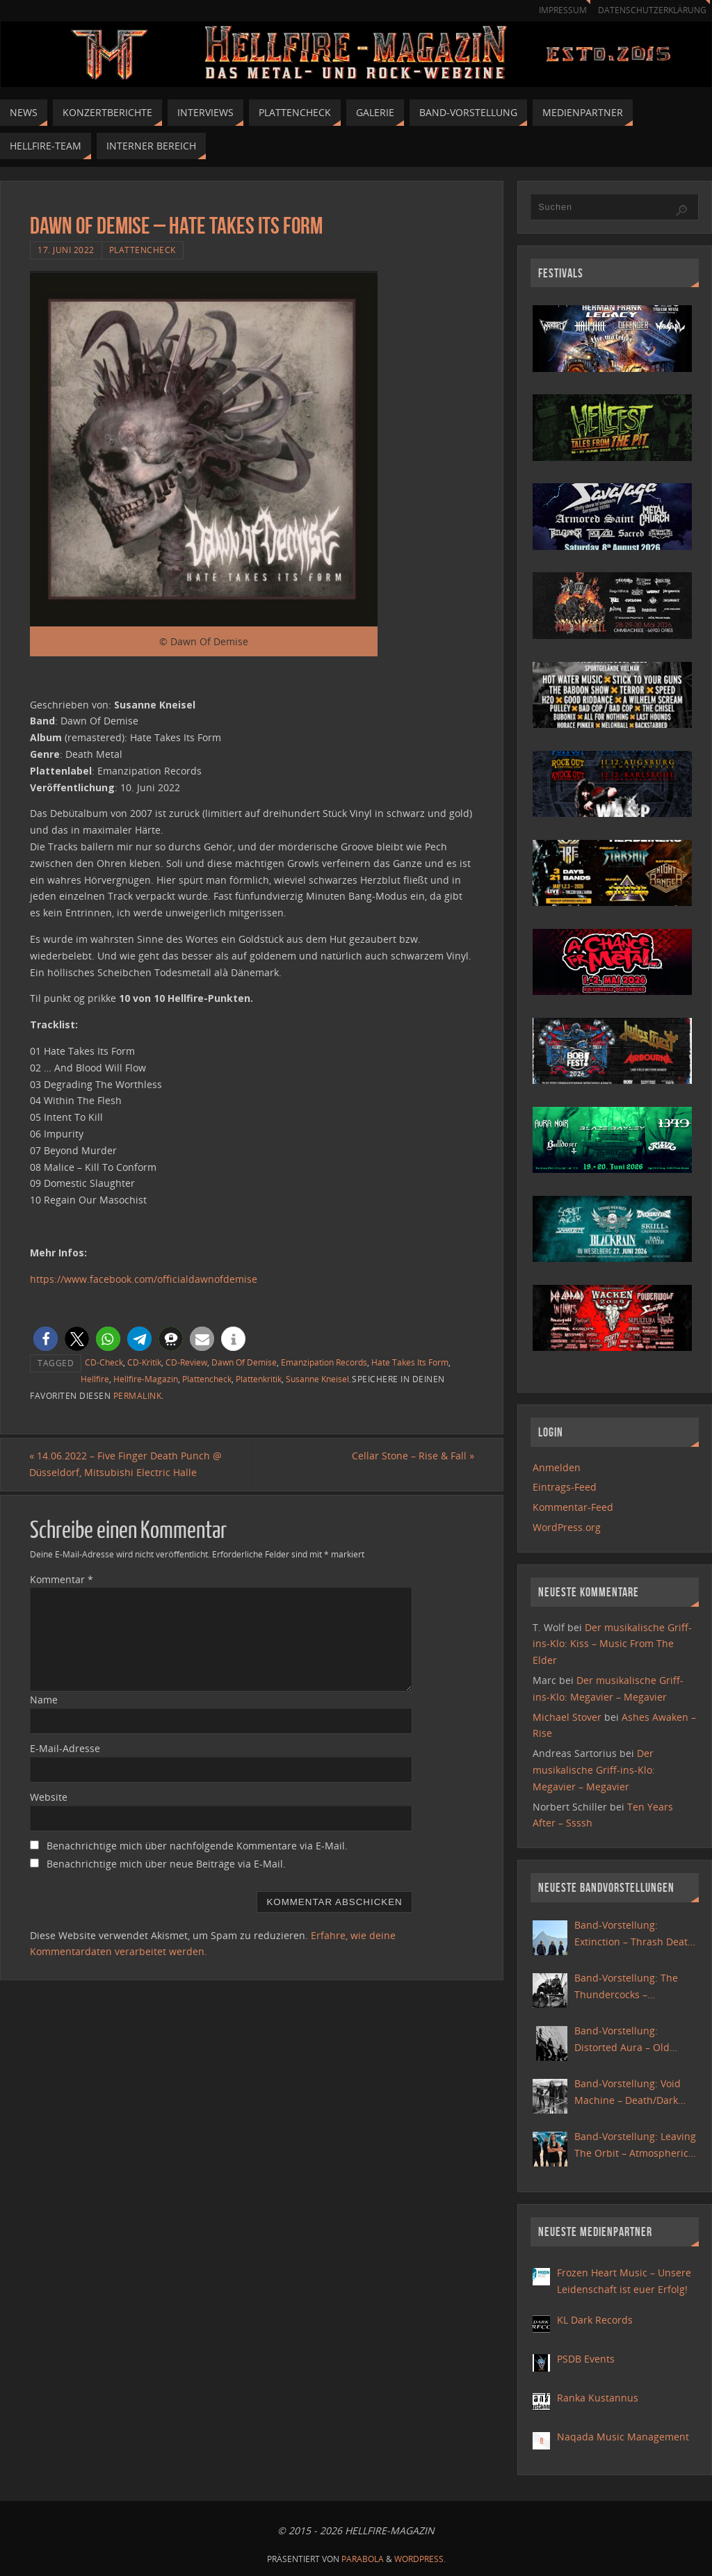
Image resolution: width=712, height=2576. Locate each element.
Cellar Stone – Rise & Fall (412, 1456)
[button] (45, 1339)
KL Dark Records (595, 2319)
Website (48, 1797)
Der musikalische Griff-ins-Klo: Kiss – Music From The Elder (612, 1644)
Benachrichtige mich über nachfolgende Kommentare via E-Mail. (197, 1845)
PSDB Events (586, 2358)
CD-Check (104, 1362)
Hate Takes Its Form (409, 1362)
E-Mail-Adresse (65, 1748)
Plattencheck (142, 249)
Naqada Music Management (623, 2436)
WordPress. (420, 2559)
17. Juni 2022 (66, 249)
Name (44, 1700)
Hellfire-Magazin (145, 1378)
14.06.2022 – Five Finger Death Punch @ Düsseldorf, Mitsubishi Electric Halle (126, 1465)
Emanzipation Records (324, 1362)
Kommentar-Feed (573, 1507)
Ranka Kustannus (597, 2397)
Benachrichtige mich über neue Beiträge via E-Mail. (166, 1863)
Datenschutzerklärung (649, 10)
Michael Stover (567, 1717)
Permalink (137, 1395)
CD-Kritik (144, 1362)
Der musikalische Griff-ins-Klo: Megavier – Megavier (594, 1770)
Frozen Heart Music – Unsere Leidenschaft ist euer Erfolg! (624, 2281)
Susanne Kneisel (317, 1378)
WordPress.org (567, 1527)
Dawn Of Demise (244, 1362)
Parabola (362, 2559)
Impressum (556, 10)
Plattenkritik (259, 1378)
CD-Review (186, 1362)
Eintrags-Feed (565, 1486)
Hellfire (95, 1378)
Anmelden (557, 1467)
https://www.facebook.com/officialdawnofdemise (143, 1279)
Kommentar (61, 1579)
